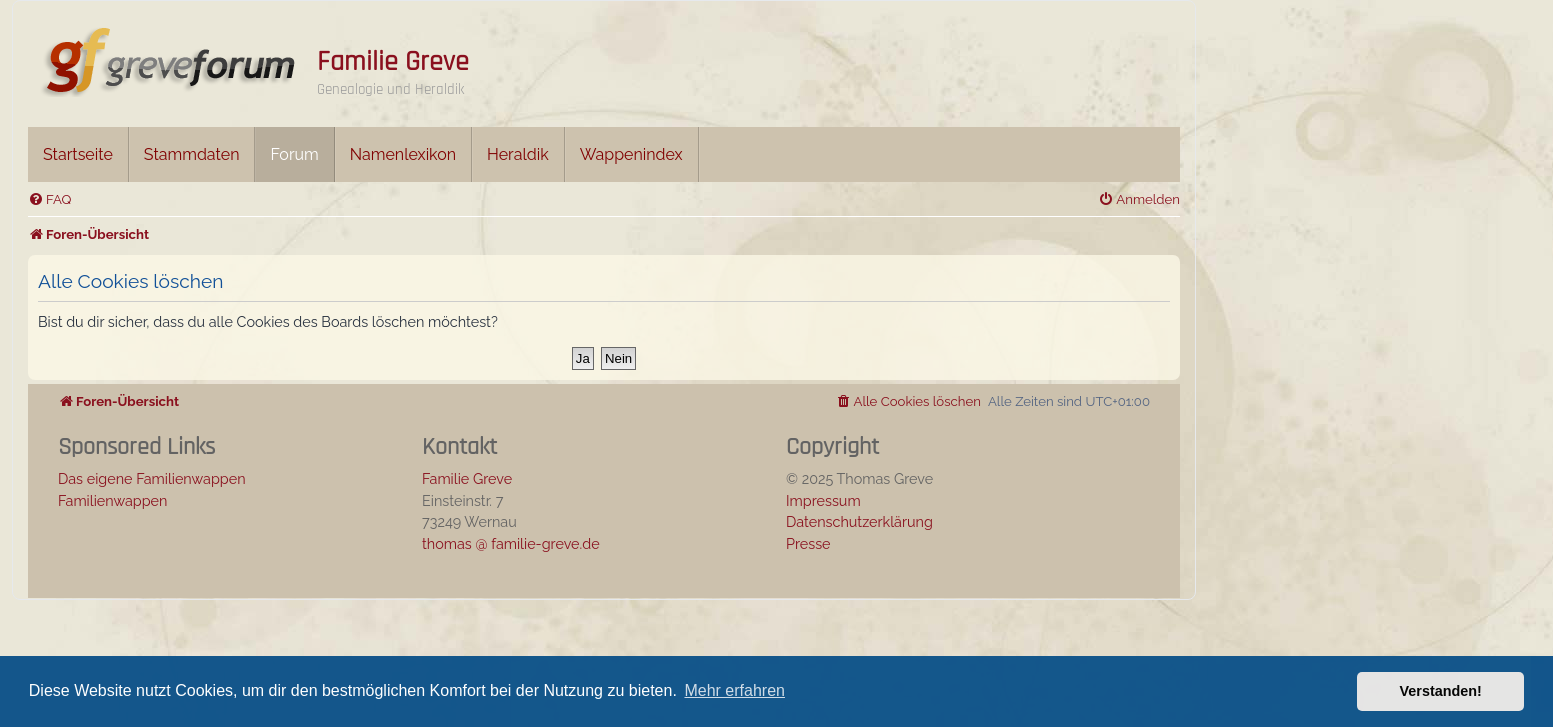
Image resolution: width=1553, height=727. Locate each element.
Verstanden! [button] (1441, 691)
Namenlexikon (403, 154)
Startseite (78, 154)
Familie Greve (393, 62)
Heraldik (518, 154)
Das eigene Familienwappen (152, 478)
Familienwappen (112, 500)
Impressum (823, 500)
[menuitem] (49, 199)
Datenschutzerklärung (859, 521)
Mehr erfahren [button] (734, 690)
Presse (808, 543)
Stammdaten (192, 154)
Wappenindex (631, 154)
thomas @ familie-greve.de (511, 543)
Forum (294, 154)
